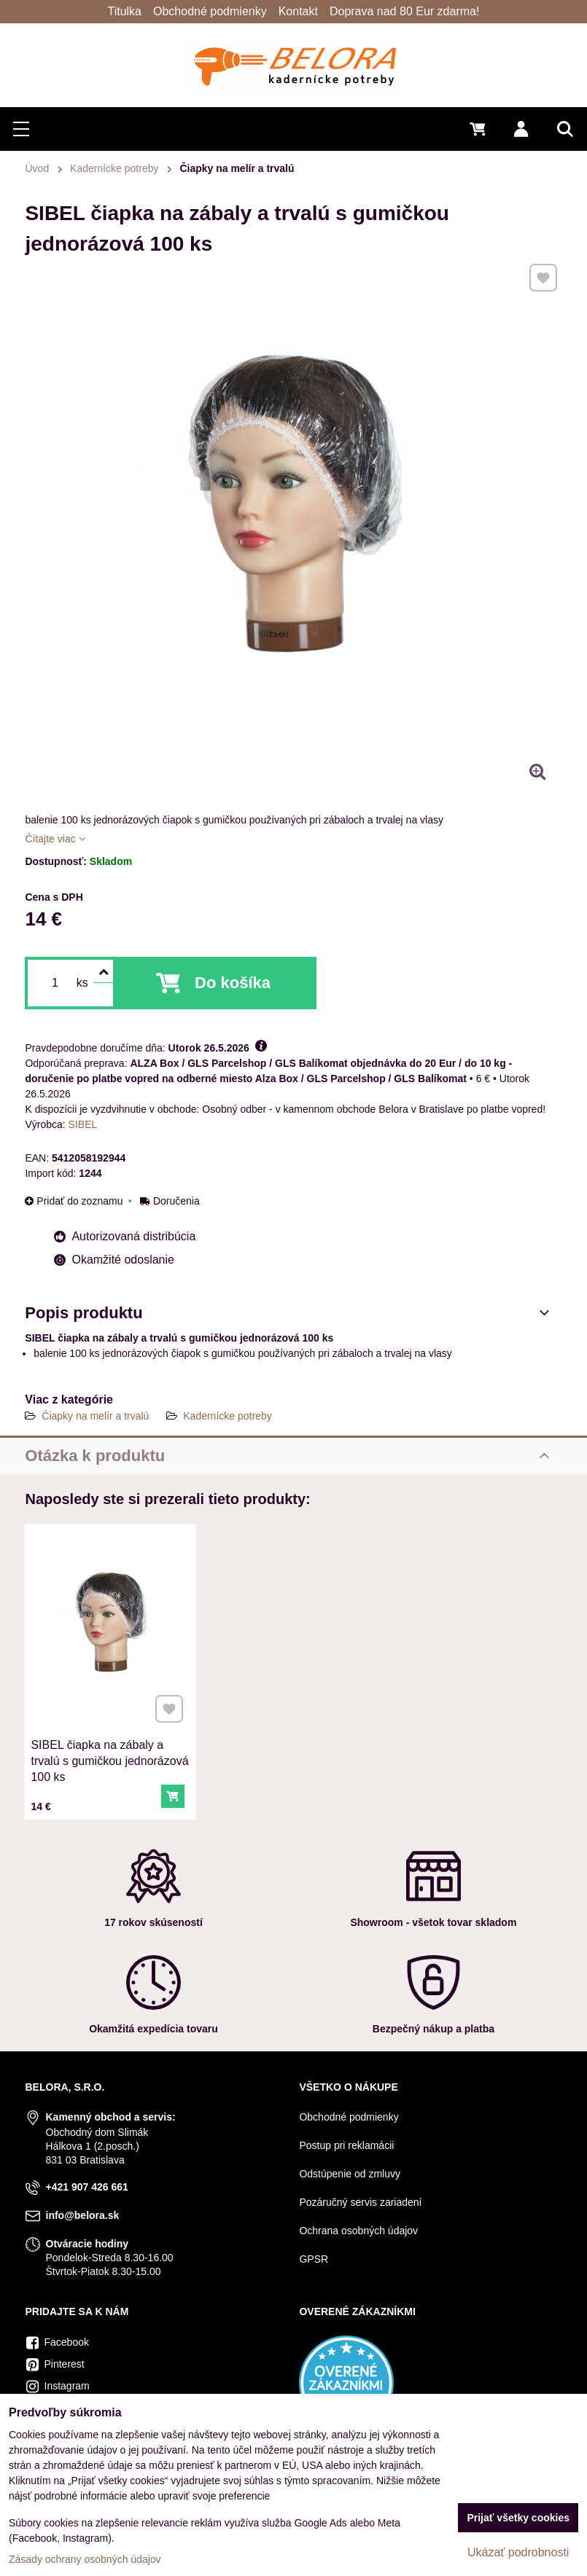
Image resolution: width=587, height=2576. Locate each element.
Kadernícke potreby (227, 1416)
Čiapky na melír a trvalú (95, 1416)
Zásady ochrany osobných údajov (85, 2559)
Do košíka (233, 983)
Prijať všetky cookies (518, 2518)
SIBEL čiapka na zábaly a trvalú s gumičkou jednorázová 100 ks (110, 1740)
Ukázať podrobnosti (518, 2552)
